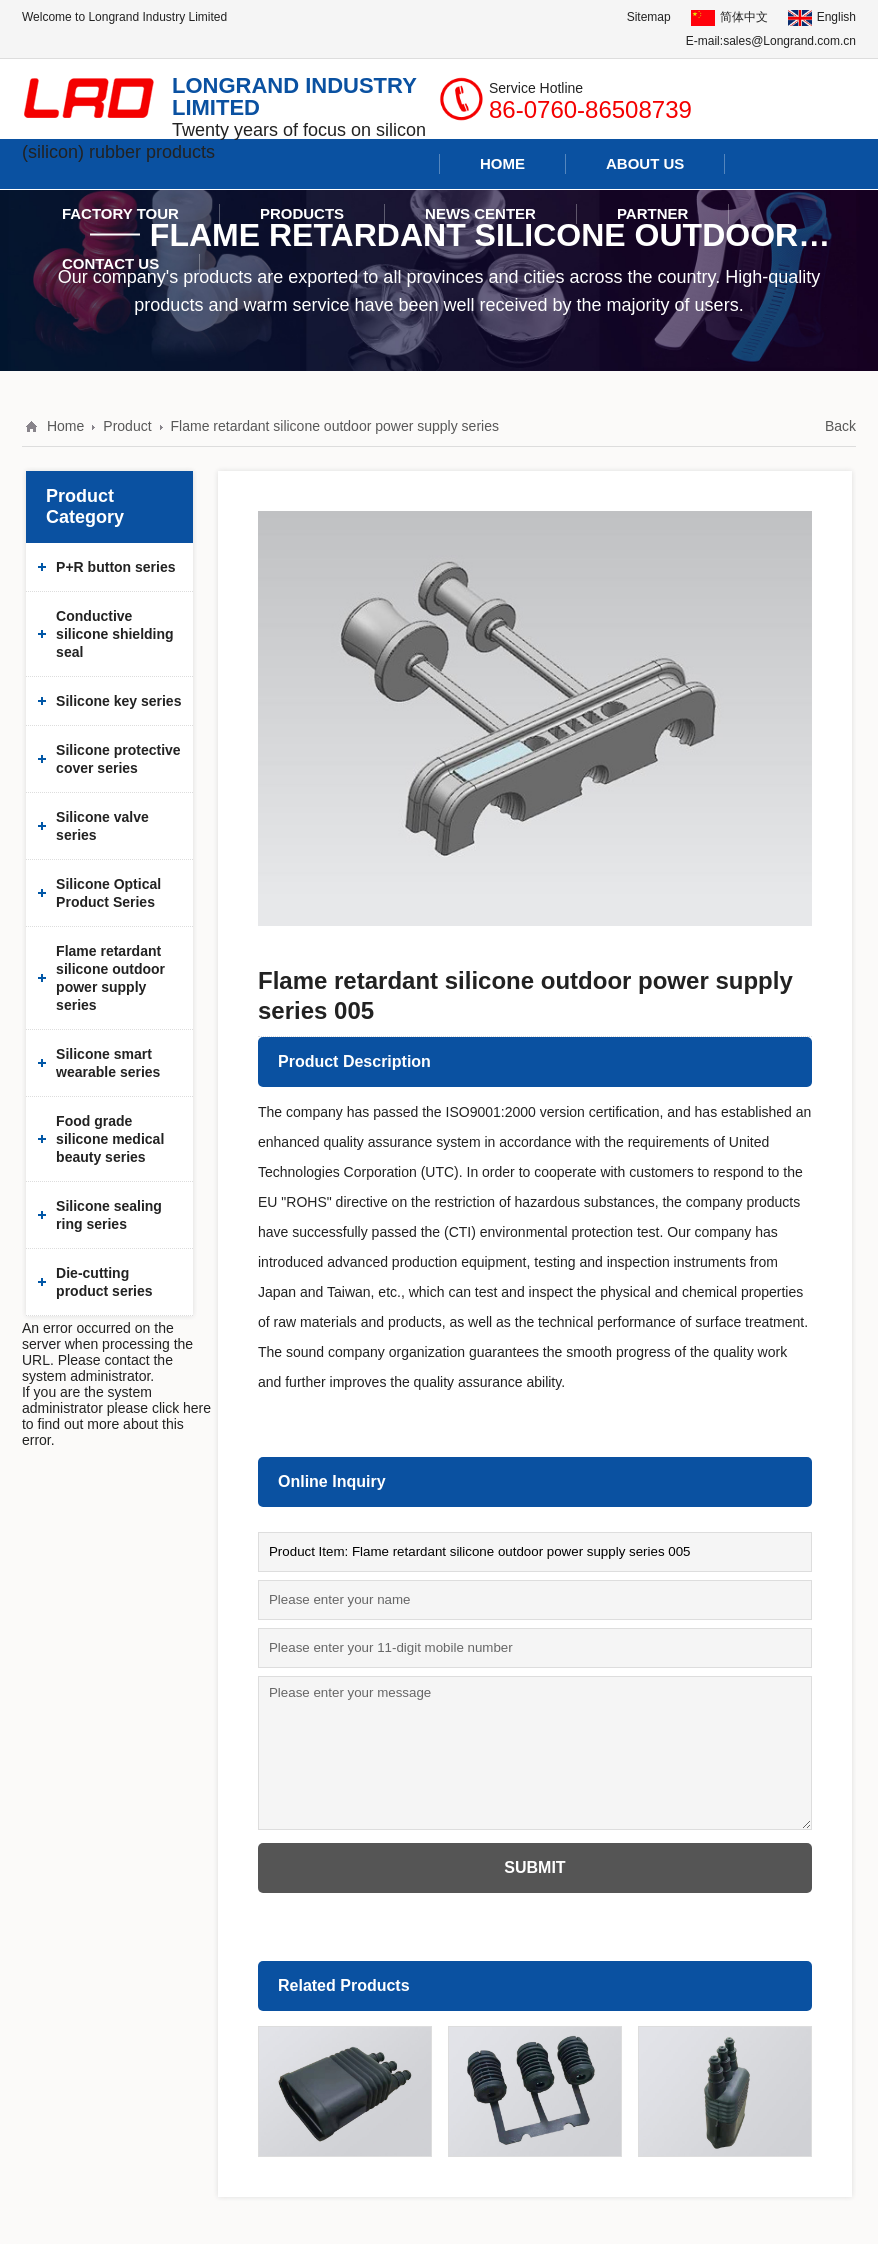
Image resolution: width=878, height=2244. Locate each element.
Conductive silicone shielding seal (114, 634)
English (822, 17)
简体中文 (729, 17)
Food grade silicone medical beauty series (110, 1139)
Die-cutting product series (104, 1282)
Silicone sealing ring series (109, 1215)
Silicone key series (118, 701)
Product (127, 426)
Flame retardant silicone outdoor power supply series (335, 426)
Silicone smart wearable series (108, 1063)
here (197, 1408)
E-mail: (704, 41)
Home (65, 426)
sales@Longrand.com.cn (789, 41)
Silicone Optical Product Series (108, 893)
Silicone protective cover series (118, 759)
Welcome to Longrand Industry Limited (124, 17)
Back (840, 426)
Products (302, 213)
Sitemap (649, 17)
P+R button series (115, 567)
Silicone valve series (102, 826)
